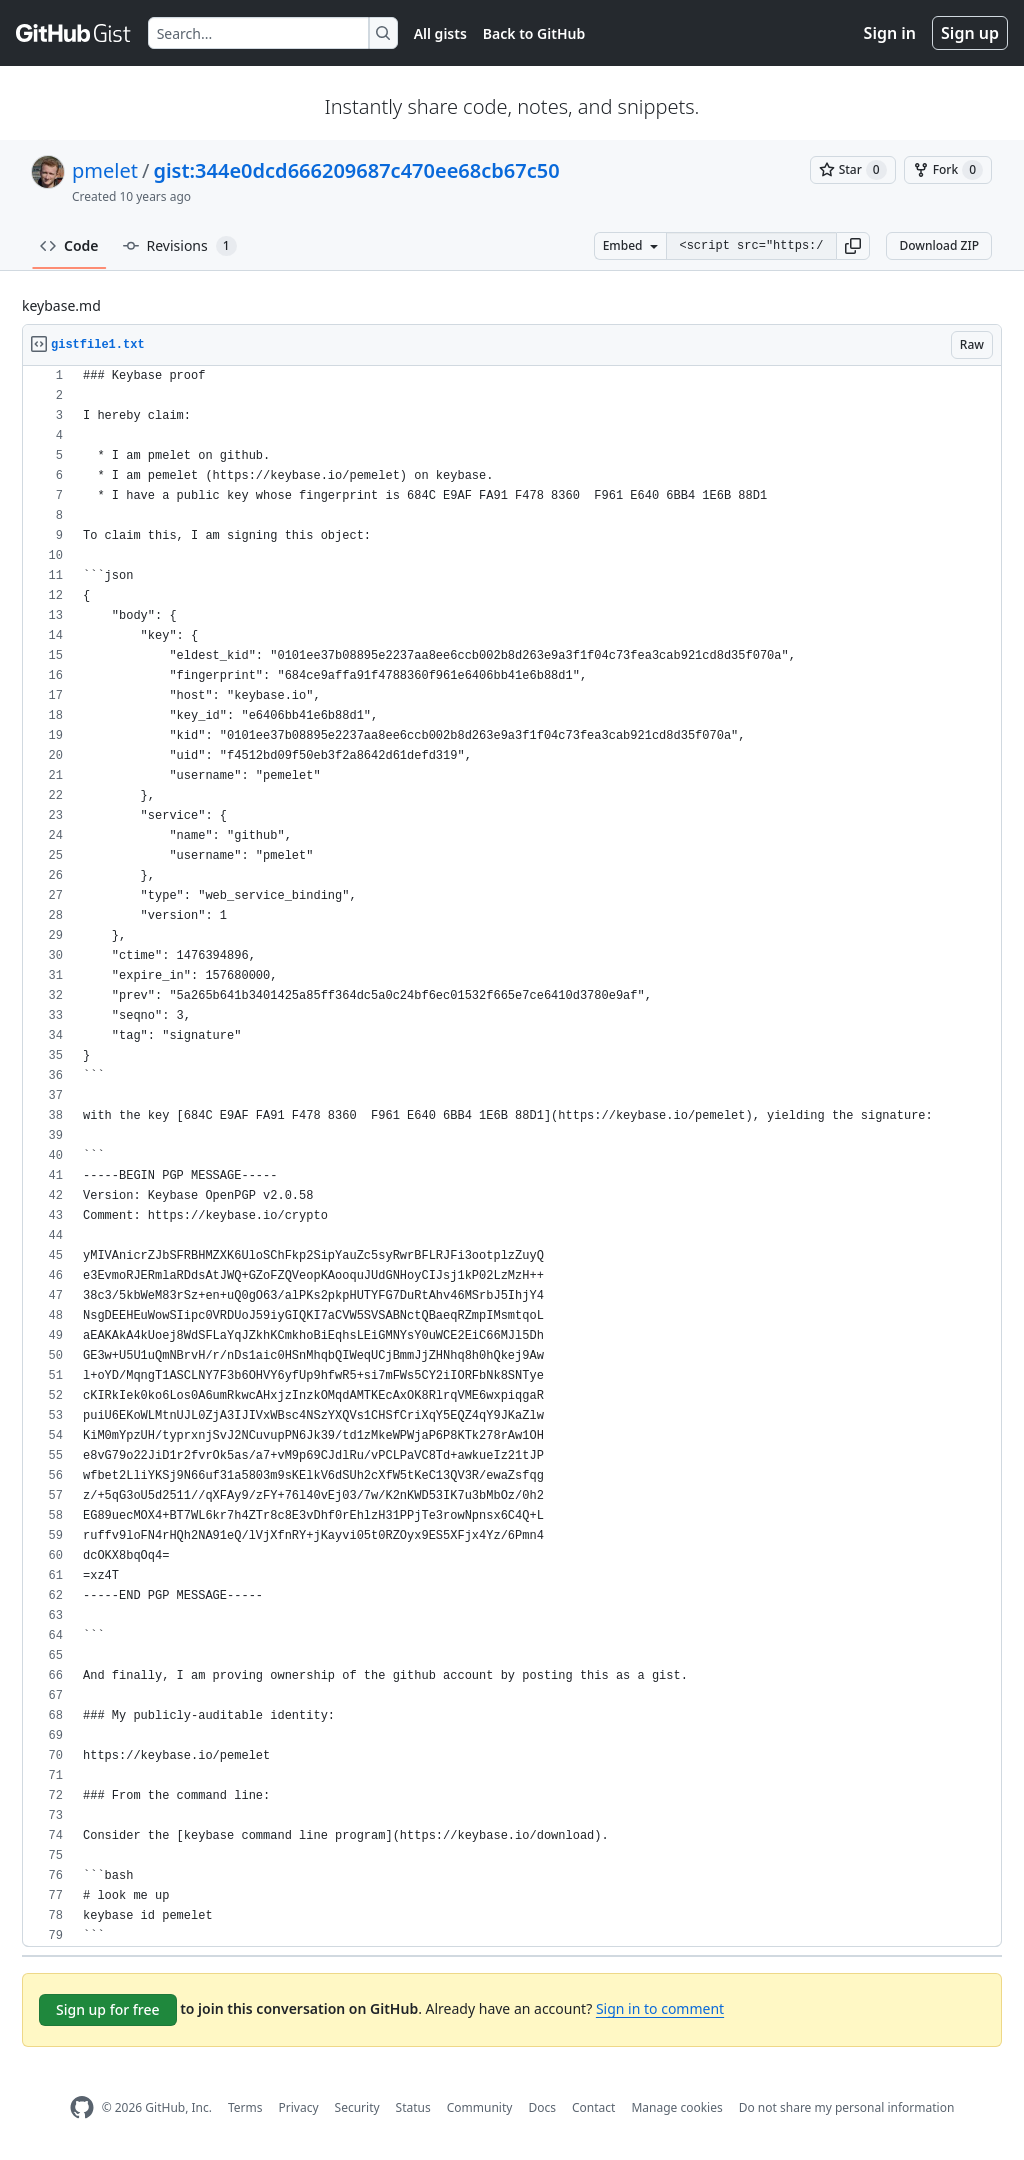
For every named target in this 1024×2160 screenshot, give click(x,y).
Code (69, 245)
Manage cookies (676, 2107)
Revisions (180, 246)
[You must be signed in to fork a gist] (948, 170)
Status (413, 2107)
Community (480, 2107)
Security (357, 2107)
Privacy (299, 2107)
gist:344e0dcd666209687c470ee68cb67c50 (356, 170)
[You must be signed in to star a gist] (853, 170)
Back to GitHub (534, 33)
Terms (245, 2107)
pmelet (105, 170)
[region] (512, 1156)
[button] (853, 246)
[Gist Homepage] (74, 33)
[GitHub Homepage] (82, 2107)
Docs (542, 2107)
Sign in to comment (660, 2008)
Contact (593, 2107)
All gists (440, 33)
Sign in (890, 33)
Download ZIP (939, 245)
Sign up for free (108, 2009)
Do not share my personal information (847, 2107)
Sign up (970, 33)
